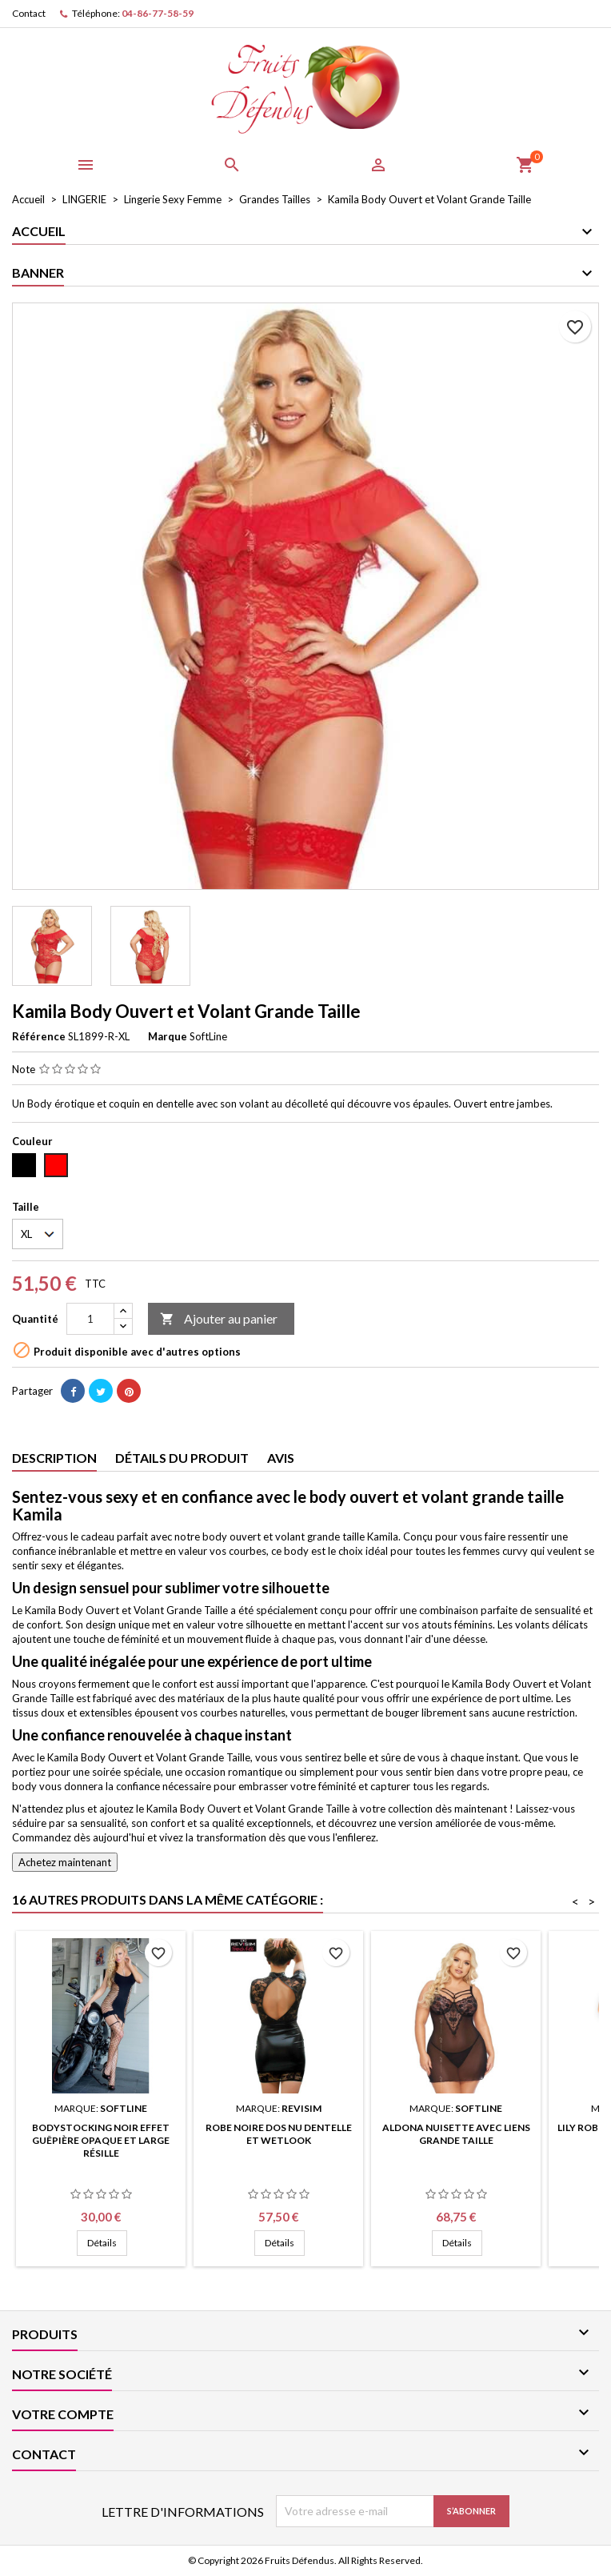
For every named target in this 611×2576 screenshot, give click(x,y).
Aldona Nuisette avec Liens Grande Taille (456, 2133)
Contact (29, 13)
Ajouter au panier (219, 1319)
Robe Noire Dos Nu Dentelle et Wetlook (279, 2133)
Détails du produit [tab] (182, 1457)
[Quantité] (90, 1319)
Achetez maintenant (64, 1862)
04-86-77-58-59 (158, 13)
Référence (39, 1036)
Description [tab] (54, 1457)
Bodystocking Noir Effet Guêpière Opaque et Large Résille (101, 2140)
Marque (167, 1036)
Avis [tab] (280, 1457)
